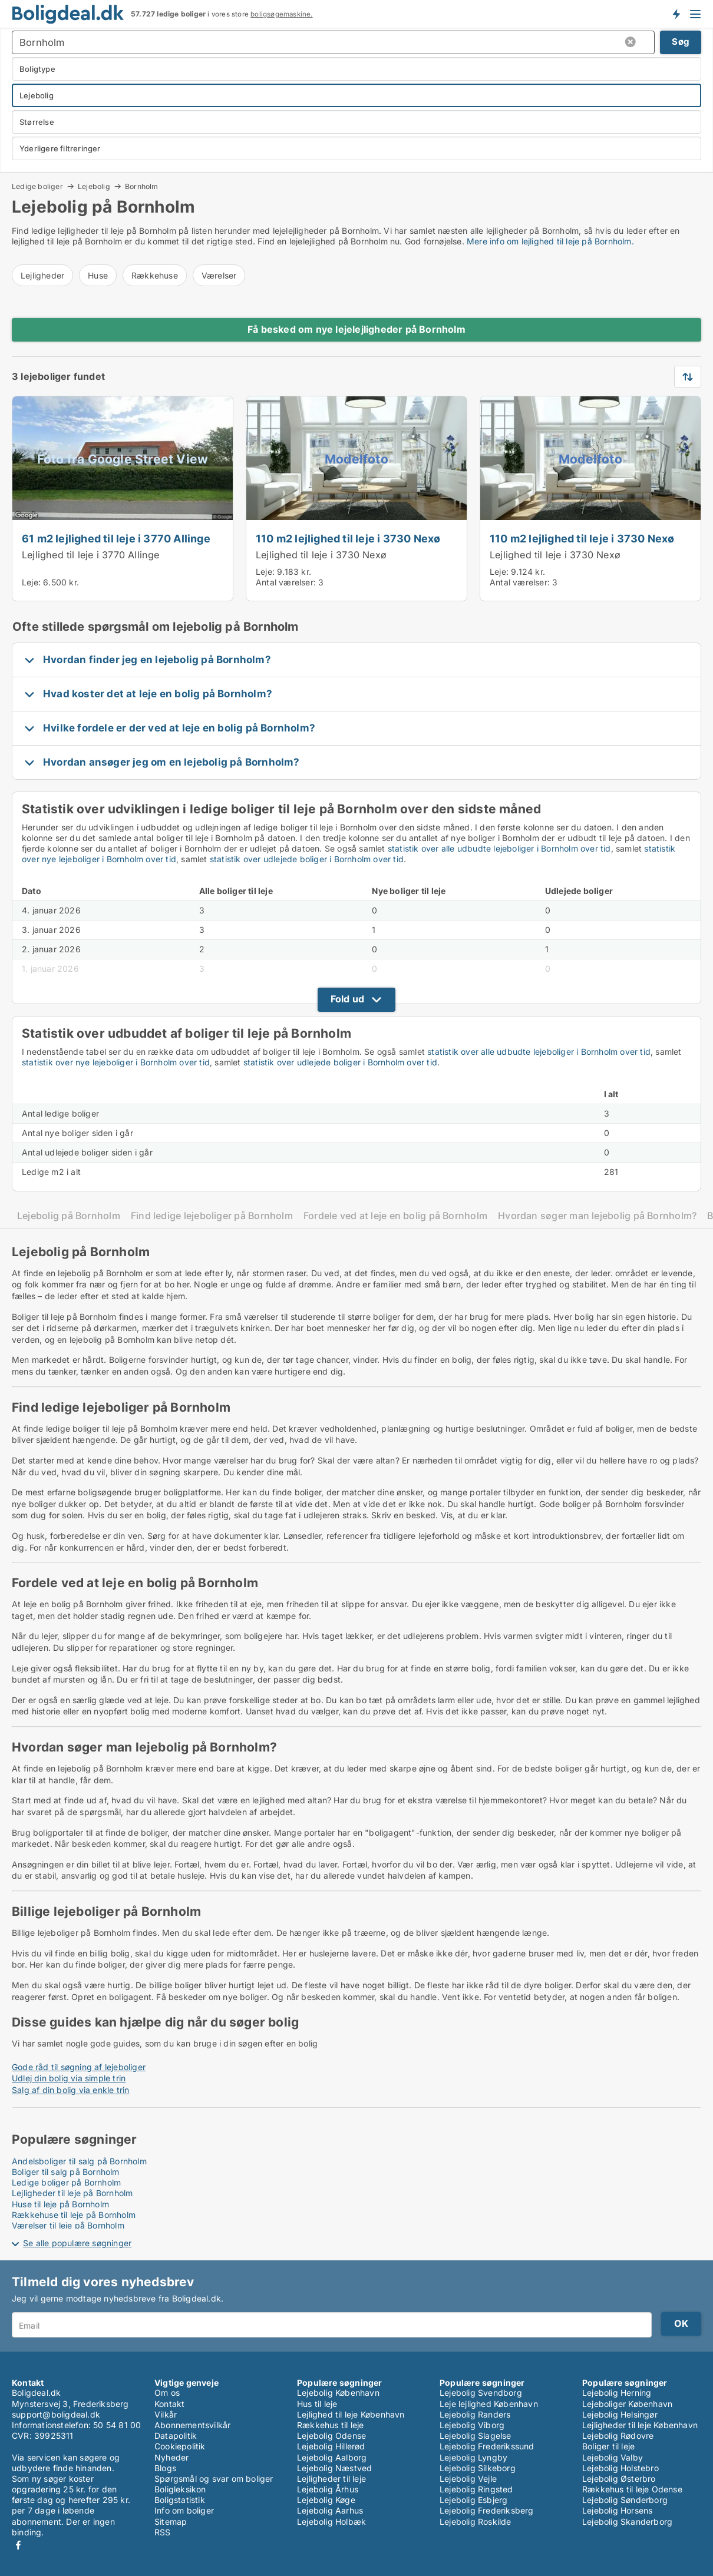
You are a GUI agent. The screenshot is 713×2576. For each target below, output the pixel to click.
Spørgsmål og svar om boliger (213, 2479)
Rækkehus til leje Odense (632, 2489)
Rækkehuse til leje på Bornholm (74, 2215)
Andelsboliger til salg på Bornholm (79, 2161)
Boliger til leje (608, 2446)
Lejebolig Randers (475, 2414)
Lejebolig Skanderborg (627, 2522)
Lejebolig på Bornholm (68, 1215)
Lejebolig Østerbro (619, 2479)
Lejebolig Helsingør (620, 2414)
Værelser (219, 275)
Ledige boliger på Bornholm (66, 2182)
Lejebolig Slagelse (475, 2436)
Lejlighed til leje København (351, 2414)
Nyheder (171, 2457)
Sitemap (170, 2522)
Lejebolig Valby (612, 2457)
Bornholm (142, 186)
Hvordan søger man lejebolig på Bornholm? (597, 1215)
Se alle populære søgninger (77, 2243)
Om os (167, 2393)
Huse (98, 275)
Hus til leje (317, 2404)
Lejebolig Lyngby (473, 2457)
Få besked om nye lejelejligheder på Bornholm (356, 329)
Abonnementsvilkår (192, 2425)
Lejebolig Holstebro (620, 2468)
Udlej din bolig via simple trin (69, 2078)
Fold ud (347, 999)
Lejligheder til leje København (640, 2425)
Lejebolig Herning (616, 2393)
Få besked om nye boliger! (675, 13)
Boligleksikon (180, 2489)
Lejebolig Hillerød (331, 2446)
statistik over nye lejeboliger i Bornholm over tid (116, 1062)
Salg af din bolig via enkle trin (70, 2090)
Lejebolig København (338, 2393)
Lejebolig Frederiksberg (487, 2510)
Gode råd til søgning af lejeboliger (79, 2067)
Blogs (165, 2468)
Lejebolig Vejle (468, 2479)
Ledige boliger (37, 186)
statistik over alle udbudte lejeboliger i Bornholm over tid (499, 848)
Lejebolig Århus (327, 2489)
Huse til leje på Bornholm (60, 2204)
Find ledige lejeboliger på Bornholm (212, 1215)
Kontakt (169, 2404)
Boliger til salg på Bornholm (66, 2172)
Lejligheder (42, 275)
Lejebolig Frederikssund (487, 2446)
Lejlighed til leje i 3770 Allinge (91, 555)
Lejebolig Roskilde (475, 2522)
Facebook (18, 2545)
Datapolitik (175, 2436)
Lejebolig (94, 186)
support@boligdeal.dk (56, 2414)
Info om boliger (184, 2510)
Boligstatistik (179, 2500)
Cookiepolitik (180, 2446)
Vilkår (165, 2414)
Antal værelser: (286, 582)
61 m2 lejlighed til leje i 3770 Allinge (116, 538)
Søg (680, 41)
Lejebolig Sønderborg (625, 2500)
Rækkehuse (154, 275)
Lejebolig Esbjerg (473, 2500)
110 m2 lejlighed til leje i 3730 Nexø (348, 538)
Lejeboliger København (627, 2404)
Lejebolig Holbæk (331, 2522)
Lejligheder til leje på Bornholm (72, 2193)
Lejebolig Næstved (334, 2468)
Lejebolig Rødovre (617, 2436)
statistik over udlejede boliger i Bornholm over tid (307, 859)
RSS (162, 2532)
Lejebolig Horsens (617, 2510)
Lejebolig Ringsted (476, 2489)
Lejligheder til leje (331, 2479)
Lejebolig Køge (326, 2500)
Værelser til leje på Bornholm (68, 2225)
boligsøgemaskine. (281, 14)
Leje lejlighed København (489, 2404)
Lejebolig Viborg (472, 2425)
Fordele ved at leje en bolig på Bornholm (395, 1215)
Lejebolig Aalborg (332, 2457)
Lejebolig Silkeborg (478, 2468)
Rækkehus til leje (330, 2425)
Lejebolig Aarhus (330, 2510)
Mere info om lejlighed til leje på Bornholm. (550, 241)
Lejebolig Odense (331, 2436)
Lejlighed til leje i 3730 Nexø (321, 555)
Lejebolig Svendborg (481, 2393)
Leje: (31, 582)
